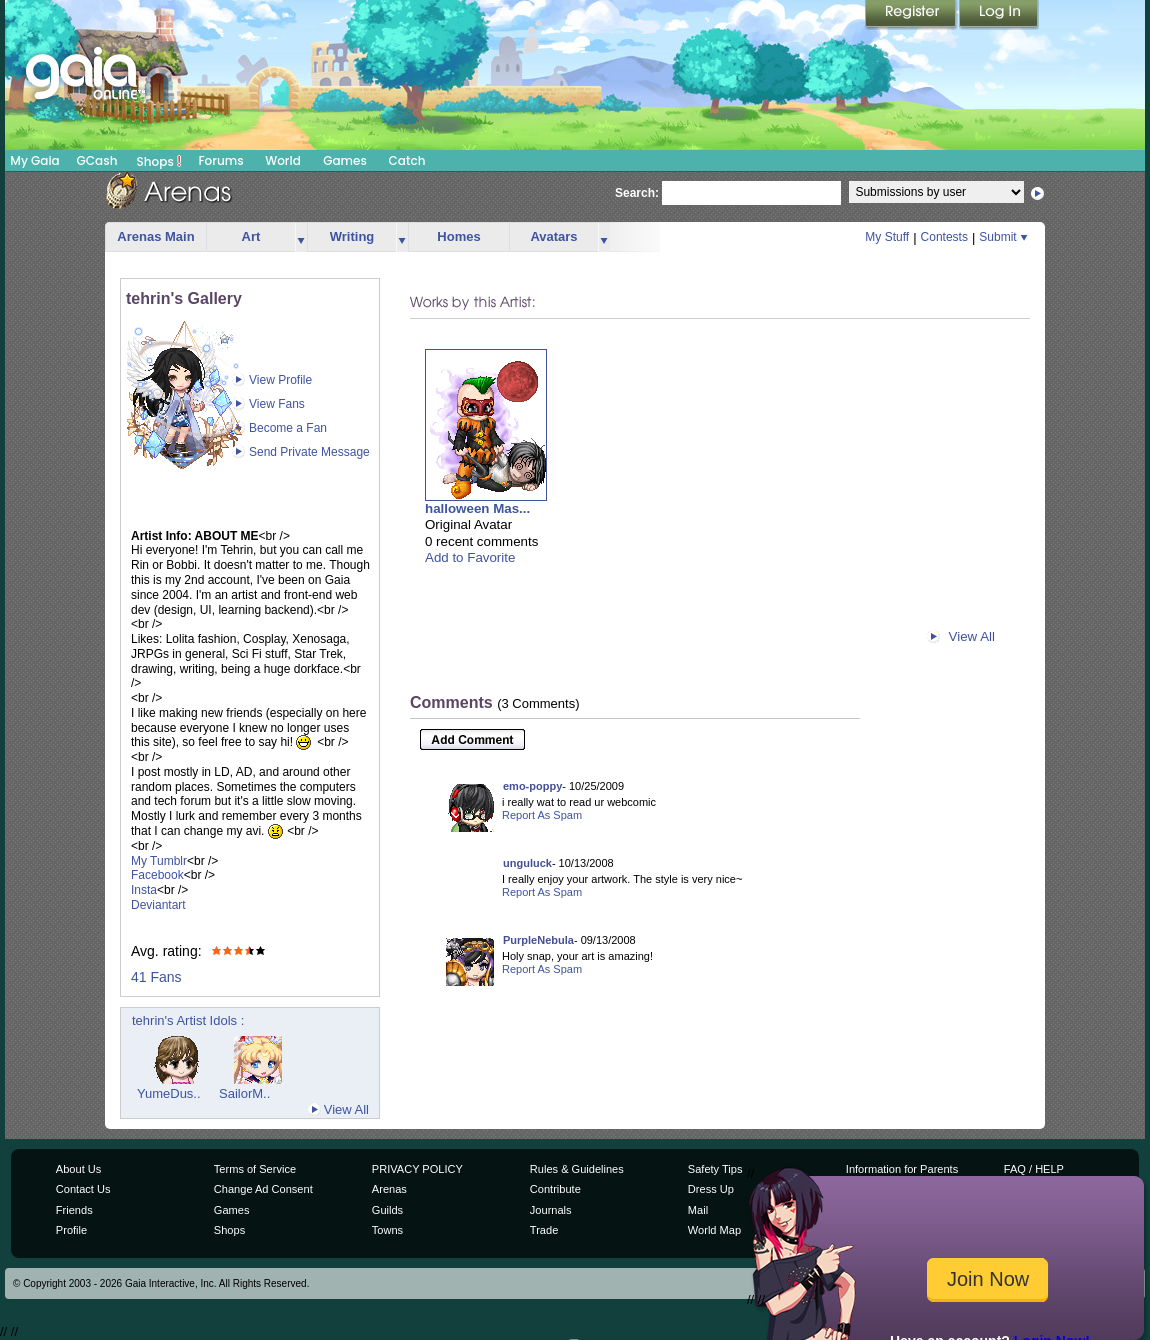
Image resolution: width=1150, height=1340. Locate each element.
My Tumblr (159, 861)
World (283, 160)
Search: (637, 193)
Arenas (389, 1189)
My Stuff (887, 237)
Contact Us (83, 1189)
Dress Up (711, 1189)
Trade (544, 1230)
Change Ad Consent (263, 1189)
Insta (144, 890)
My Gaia (34, 160)
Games (345, 160)
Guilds (387, 1210)
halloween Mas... (477, 508)
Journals (551, 1210)
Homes (458, 236)
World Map (714, 1230)
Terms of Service (255, 1169)
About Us (78, 1169)
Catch (407, 160)
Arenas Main (155, 236)
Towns (387, 1230)
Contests (944, 237)
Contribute (555, 1189)
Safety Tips (715, 1169)
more (301, 237)
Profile (71, 1230)
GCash (97, 160)
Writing (352, 236)
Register (912, 15)
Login (999, 15)
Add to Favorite (470, 557)
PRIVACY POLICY (417, 1169)
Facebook (157, 875)
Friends (74, 1210)
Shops (159, 161)
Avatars (553, 236)
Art (251, 236)
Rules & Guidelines (577, 1169)
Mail (698, 1210)
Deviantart (158, 905)
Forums (220, 160)
